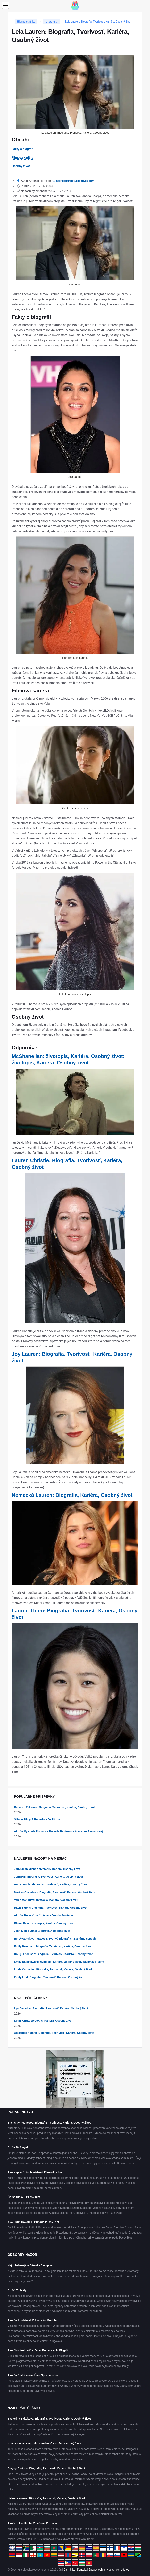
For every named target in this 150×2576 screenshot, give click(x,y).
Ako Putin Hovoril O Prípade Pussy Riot (33, 2222)
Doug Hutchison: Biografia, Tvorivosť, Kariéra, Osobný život (53, 1954)
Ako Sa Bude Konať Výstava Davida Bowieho (43, 1915)
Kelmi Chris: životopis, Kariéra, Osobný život (43, 2020)
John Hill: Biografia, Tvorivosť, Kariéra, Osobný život (48, 1876)
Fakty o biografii (23, 149)
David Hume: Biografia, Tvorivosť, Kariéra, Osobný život (50, 1907)
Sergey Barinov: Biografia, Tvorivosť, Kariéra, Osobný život (46, 2468)
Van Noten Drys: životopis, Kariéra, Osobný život (45, 1899)
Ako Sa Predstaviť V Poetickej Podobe (32, 2320)
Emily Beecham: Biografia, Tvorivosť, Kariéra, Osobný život (53, 1946)
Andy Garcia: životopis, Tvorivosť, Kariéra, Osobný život (51, 1884)
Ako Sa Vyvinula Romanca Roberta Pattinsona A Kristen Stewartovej (58, 1831)
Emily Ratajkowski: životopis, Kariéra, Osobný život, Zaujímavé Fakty (59, 1961)
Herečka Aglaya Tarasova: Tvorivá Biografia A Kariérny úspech (55, 1938)
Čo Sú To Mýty (17, 2290)
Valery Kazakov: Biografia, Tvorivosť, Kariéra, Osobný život (46, 2498)
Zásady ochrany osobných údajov (109, 2569)
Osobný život (21, 166)
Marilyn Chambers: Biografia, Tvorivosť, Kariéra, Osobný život (54, 1892)
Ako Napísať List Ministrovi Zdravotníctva (35, 2172)
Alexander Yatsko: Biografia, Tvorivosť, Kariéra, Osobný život (54, 2032)
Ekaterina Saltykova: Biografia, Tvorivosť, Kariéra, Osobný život (49, 2418)
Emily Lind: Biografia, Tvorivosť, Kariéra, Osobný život (49, 1977)
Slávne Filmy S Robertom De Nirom (37, 1819)
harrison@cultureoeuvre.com (75, 181)
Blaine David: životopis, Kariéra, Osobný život (44, 1923)
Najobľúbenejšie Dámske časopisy (30, 2265)
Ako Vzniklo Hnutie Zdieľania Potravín (32, 2523)
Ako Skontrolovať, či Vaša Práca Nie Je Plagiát (38, 2350)
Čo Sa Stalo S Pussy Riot (24, 2197)
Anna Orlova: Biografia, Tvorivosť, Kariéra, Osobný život (44, 2443)
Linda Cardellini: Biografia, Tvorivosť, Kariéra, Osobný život (53, 1969)
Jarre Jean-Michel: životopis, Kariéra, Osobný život (47, 1869)
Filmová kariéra (22, 157)
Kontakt (82, 2569)
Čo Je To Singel (18, 2147)
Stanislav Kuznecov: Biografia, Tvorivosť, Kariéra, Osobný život (49, 2122)
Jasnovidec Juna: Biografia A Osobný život (42, 1930)
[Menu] (5, 5)
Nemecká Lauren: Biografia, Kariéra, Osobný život (72, 1495)
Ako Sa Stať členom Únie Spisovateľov (33, 2375)
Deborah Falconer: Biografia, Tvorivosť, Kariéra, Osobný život (54, 1807)
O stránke (69, 2569)
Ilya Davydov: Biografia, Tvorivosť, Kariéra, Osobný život (51, 2008)
